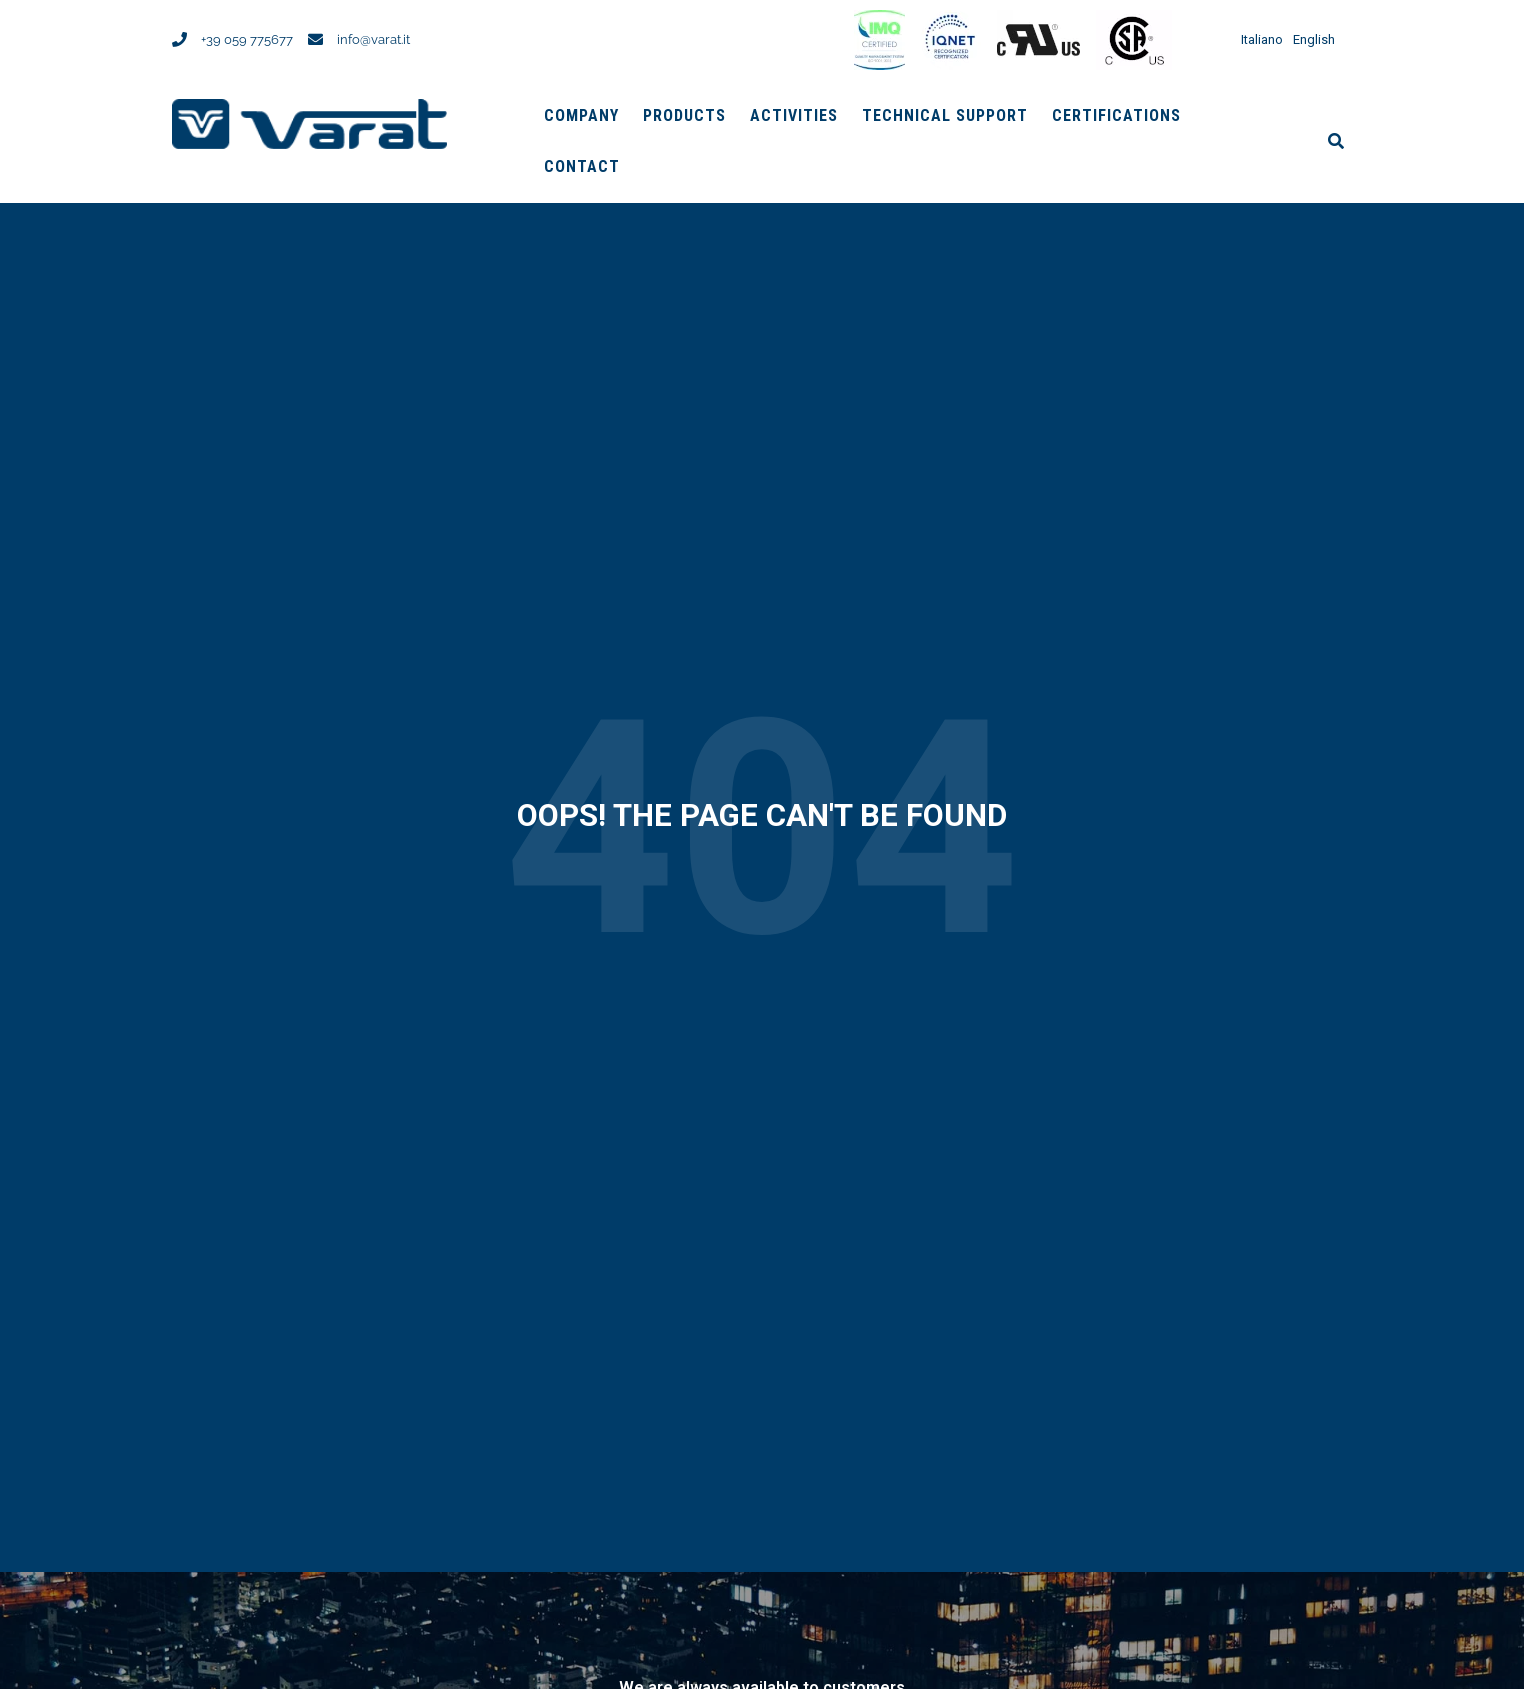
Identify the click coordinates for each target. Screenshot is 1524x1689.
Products (684, 115)
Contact (582, 166)
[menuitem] (1257, 39)
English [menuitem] (1314, 40)
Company (581, 115)
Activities (794, 115)
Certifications (1116, 115)
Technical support (945, 115)
